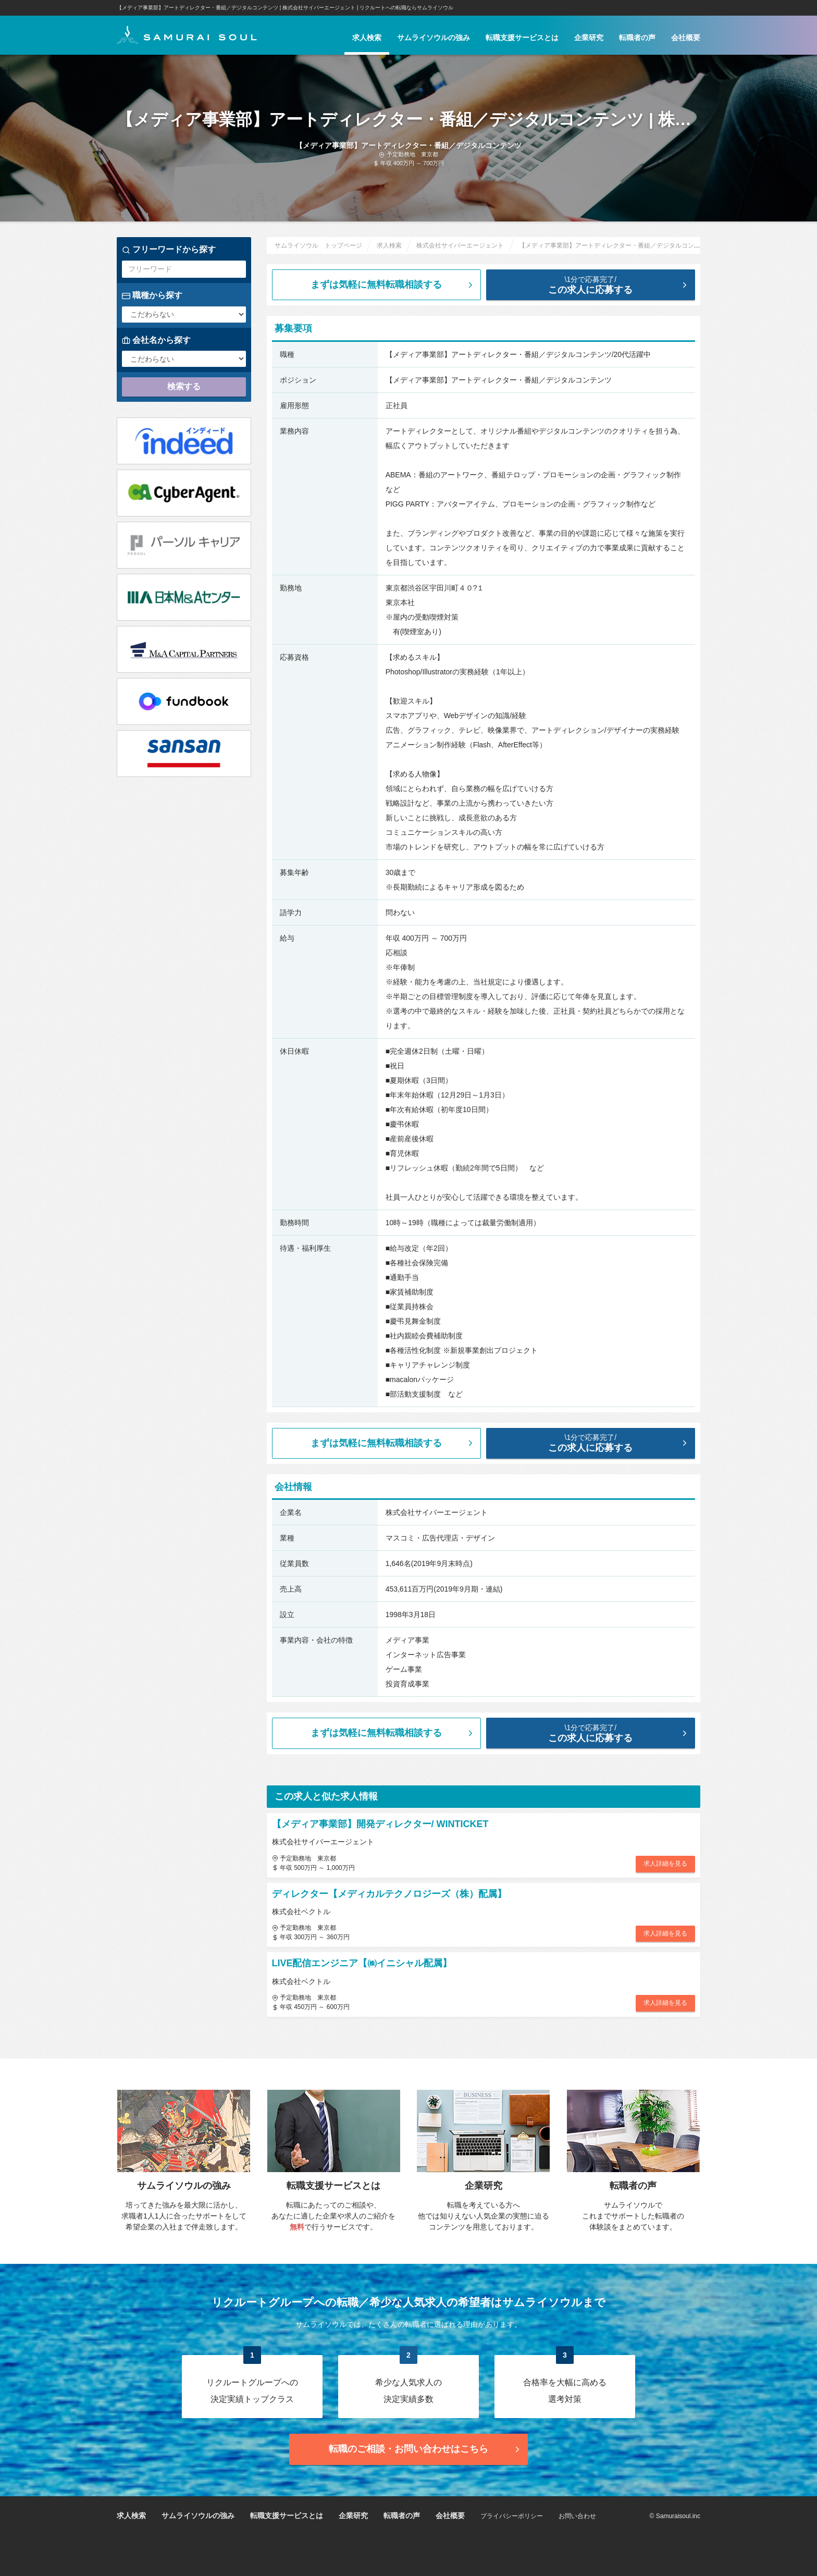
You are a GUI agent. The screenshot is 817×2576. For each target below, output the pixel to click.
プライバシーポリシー (511, 2516)
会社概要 (685, 37)
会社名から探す (156, 340)
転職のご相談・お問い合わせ (425, 2449)
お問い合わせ (577, 2516)
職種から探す (152, 295)
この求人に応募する (599, 285)
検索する (184, 386)
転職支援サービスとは (522, 37)
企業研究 (588, 37)
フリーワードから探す (169, 249)
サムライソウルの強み (433, 37)
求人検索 (366, 37)
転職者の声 (637, 37)
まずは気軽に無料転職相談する (393, 284)
